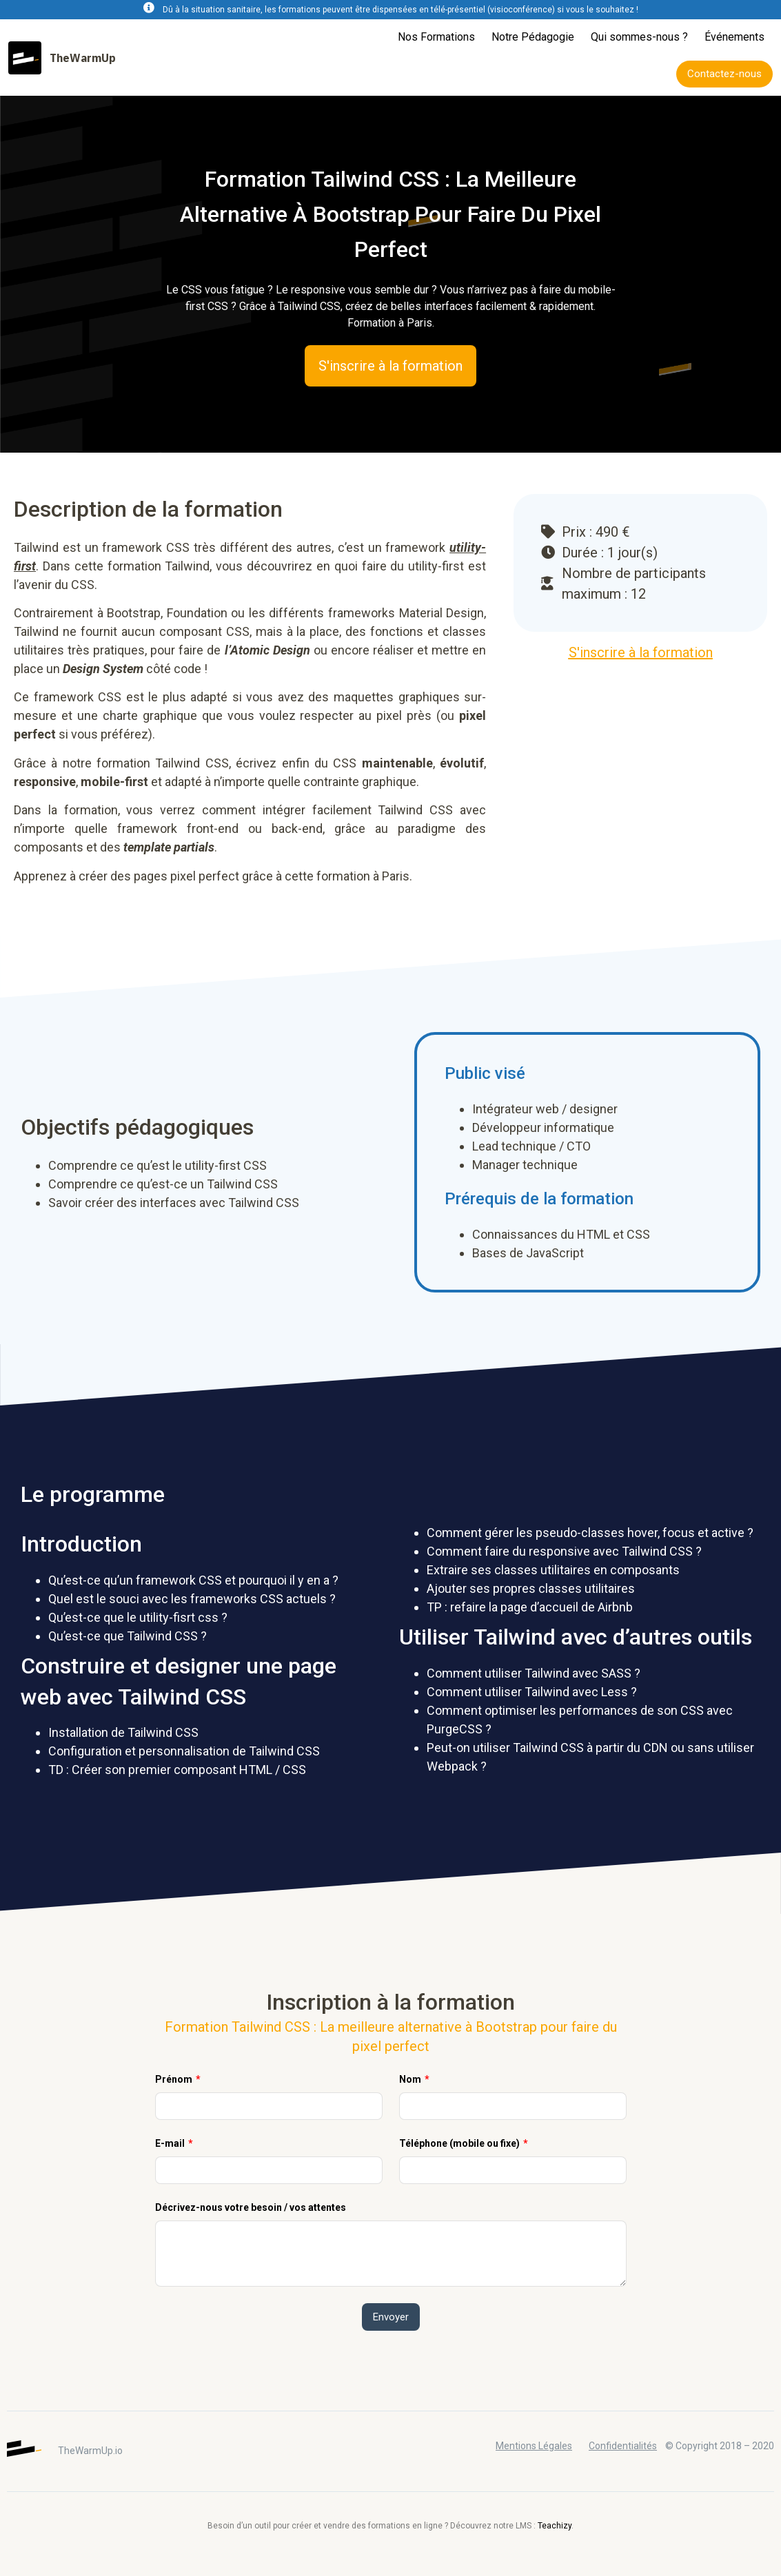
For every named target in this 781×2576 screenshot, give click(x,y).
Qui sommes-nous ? (639, 36)
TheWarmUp (83, 58)
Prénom (174, 2079)
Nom (411, 2079)
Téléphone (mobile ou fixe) (460, 2143)
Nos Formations (436, 36)
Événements (734, 36)
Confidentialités (623, 2445)
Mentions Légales (534, 2445)
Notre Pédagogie (532, 36)
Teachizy (554, 2526)
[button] (724, 74)
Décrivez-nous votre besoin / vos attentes (250, 2207)
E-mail (171, 2143)
